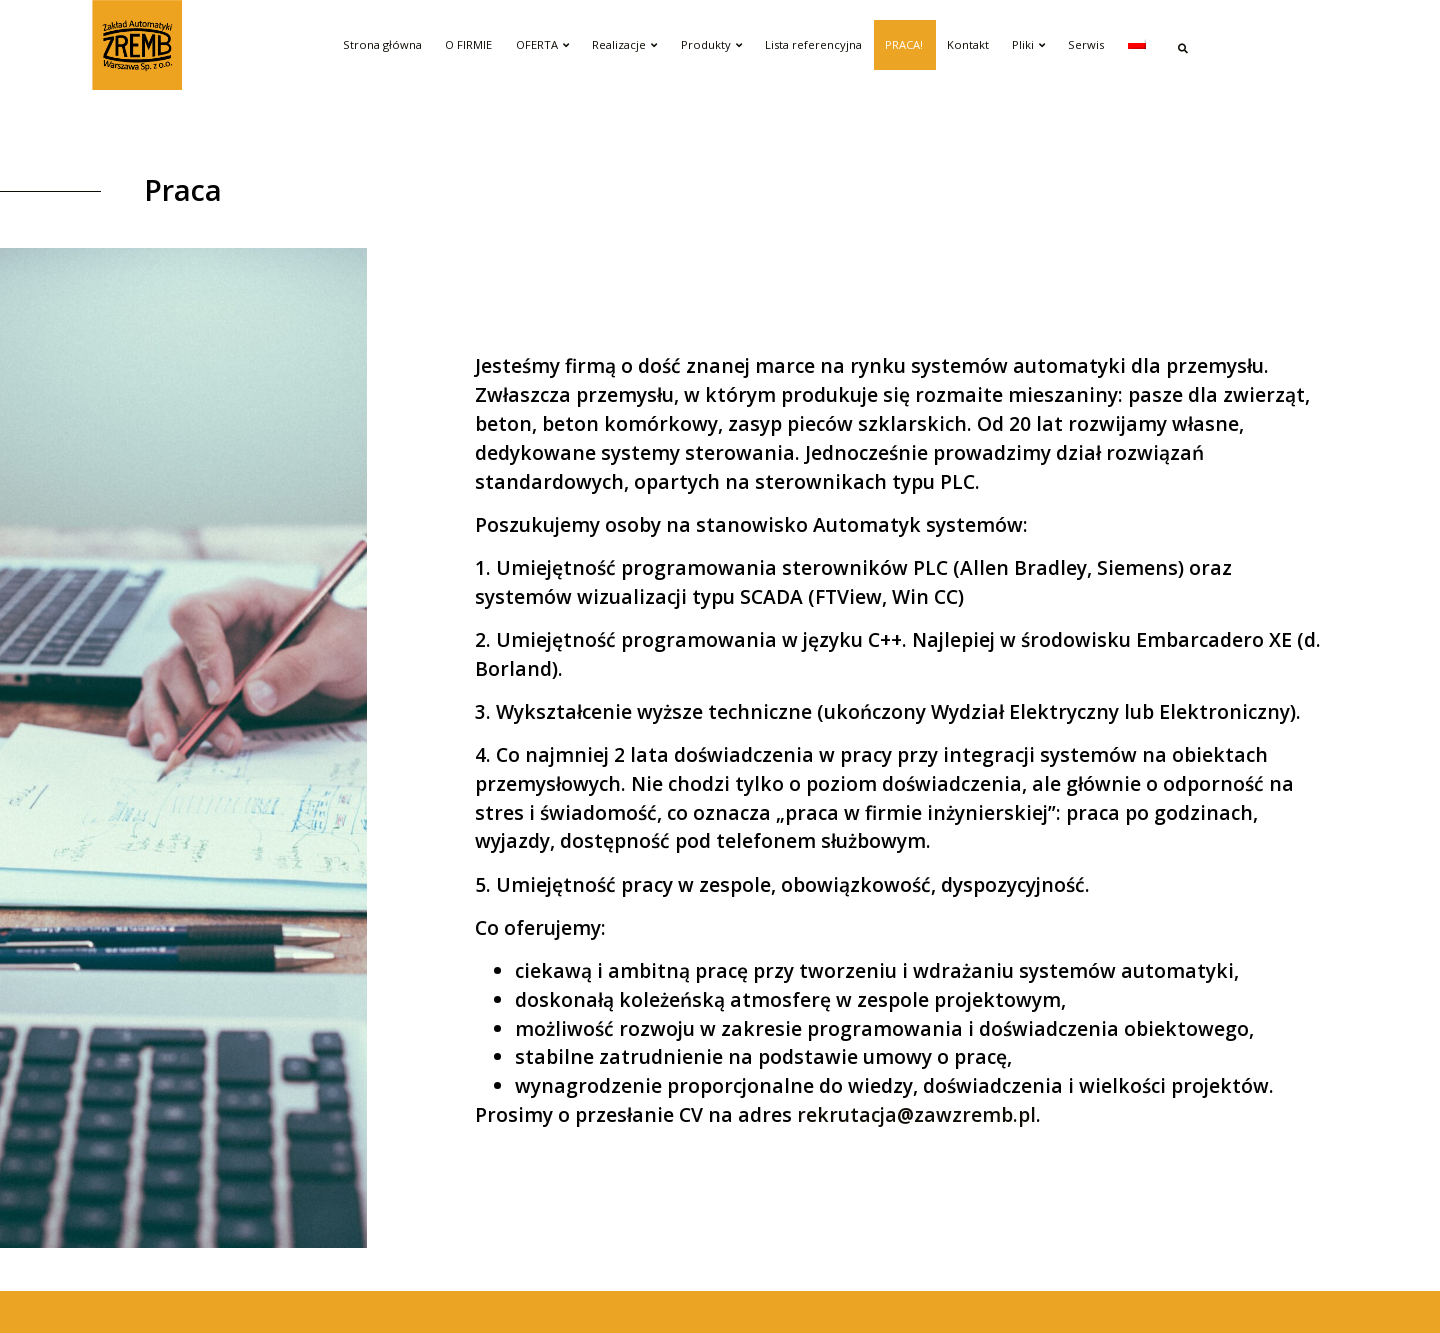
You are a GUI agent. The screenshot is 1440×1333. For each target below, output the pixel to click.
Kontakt (968, 44)
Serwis (1086, 44)
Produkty (711, 44)
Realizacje (624, 44)
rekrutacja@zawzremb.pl (916, 1114)
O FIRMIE (468, 44)
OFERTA (542, 44)
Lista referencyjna (813, 44)
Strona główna (382, 44)
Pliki (1028, 44)
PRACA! (904, 44)
